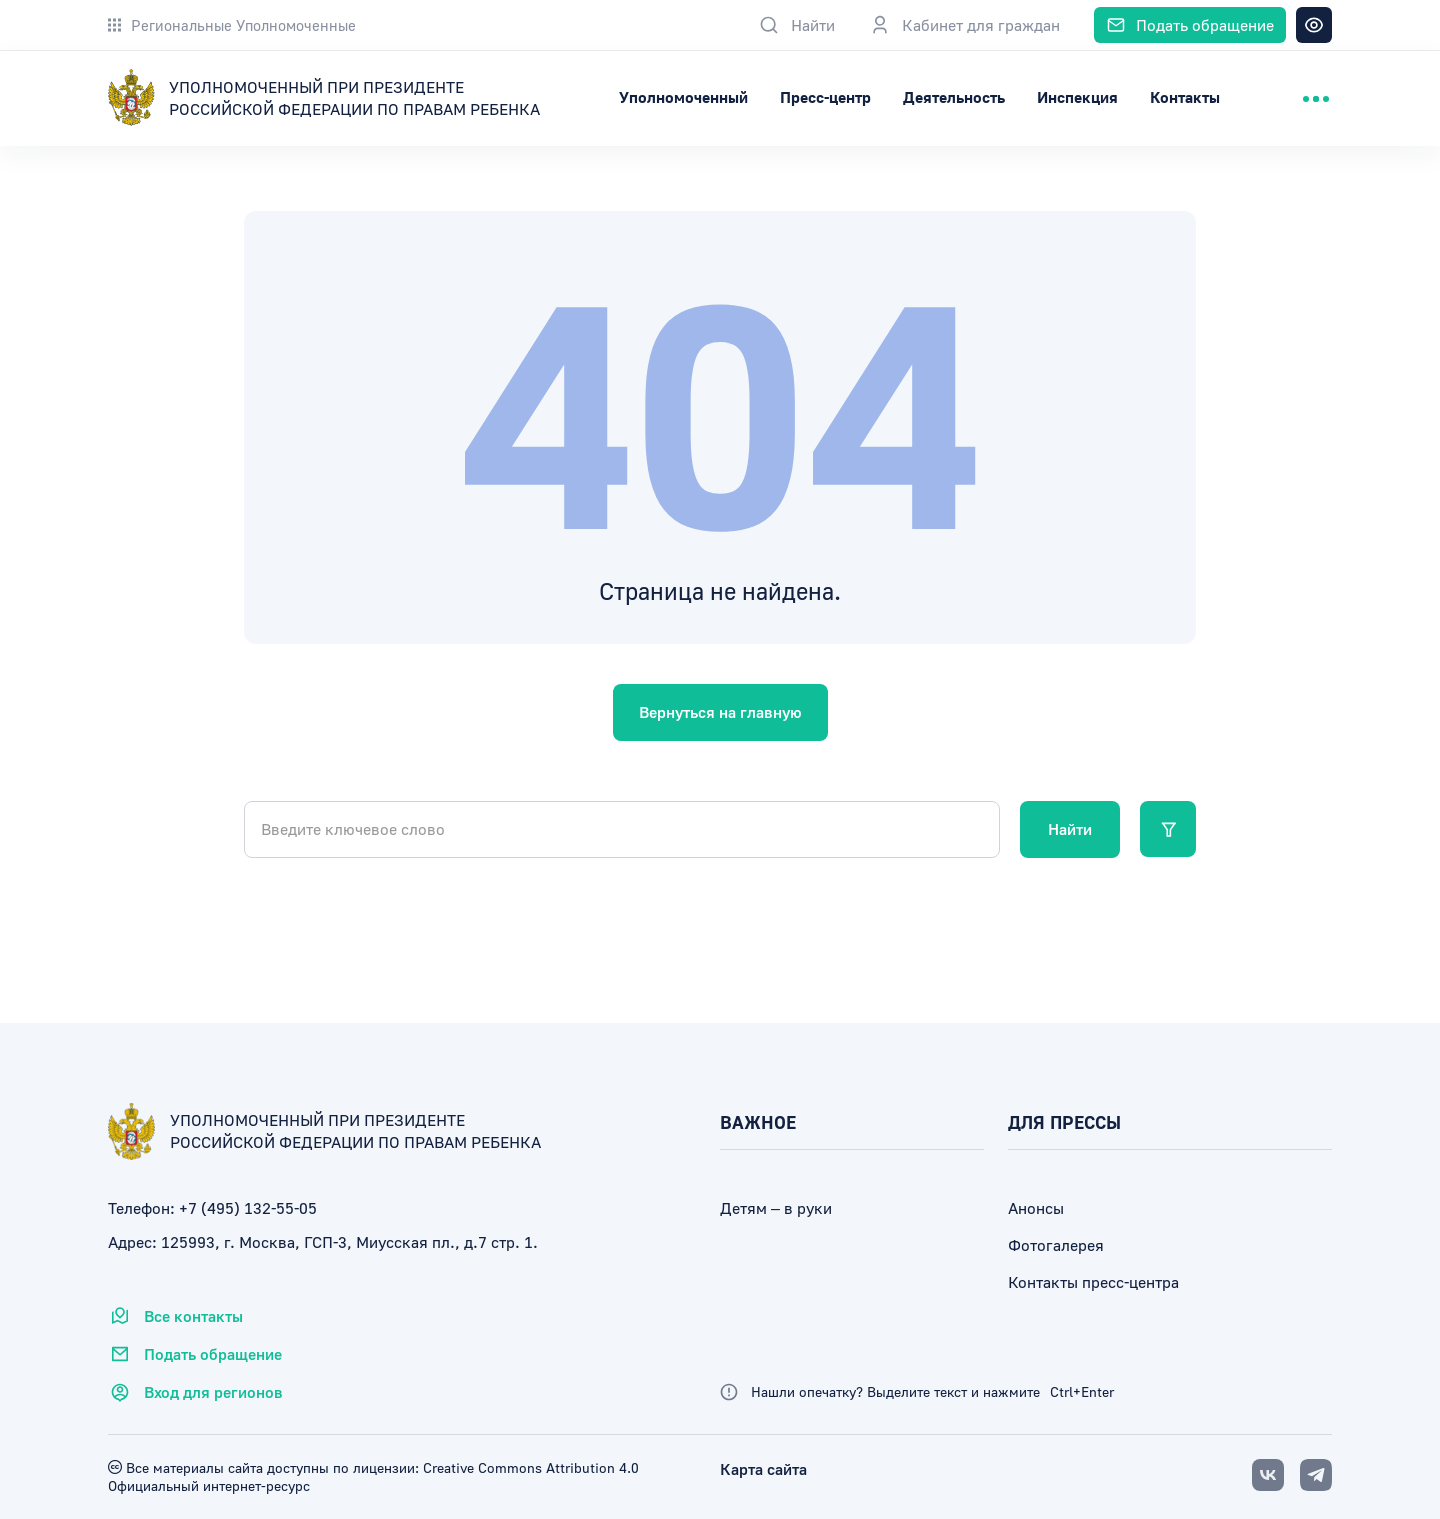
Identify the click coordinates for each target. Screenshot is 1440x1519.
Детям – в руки (776, 1208)
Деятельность (1066, 97)
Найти (1070, 829)
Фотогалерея (1056, 1245)
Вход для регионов (195, 1392)
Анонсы (1036, 1208)
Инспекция (1189, 97)
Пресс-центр (937, 97)
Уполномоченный (795, 97)
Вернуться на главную (720, 712)
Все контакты (175, 1316)
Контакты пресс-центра (1093, 1282)
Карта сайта (763, 1469)
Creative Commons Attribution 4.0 (529, 1467)
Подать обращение (195, 1354)
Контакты (1297, 97)
